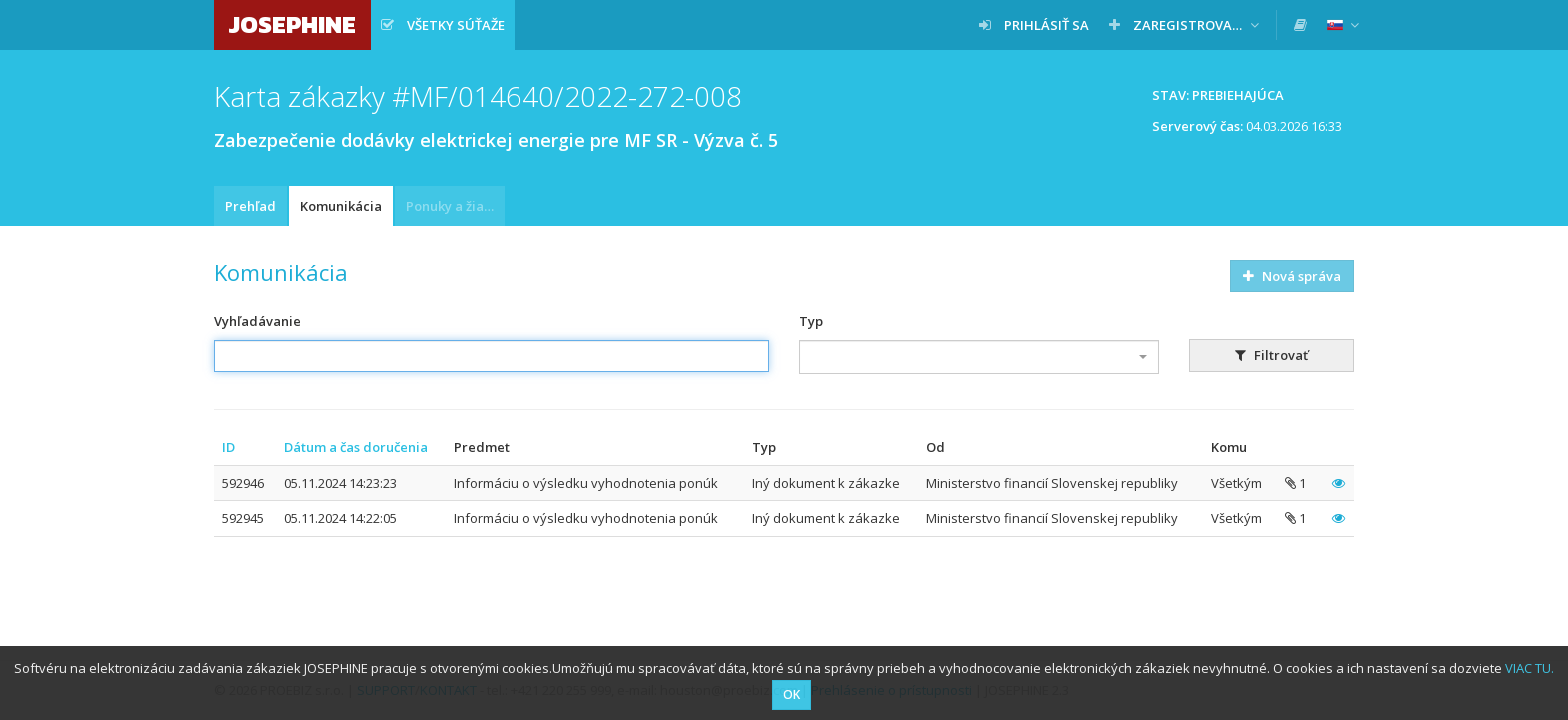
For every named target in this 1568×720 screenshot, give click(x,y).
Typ (811, 321)
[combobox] (979, 357)
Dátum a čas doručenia (356, 447)
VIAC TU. (1529, 668)
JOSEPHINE (292, 24)
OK (791, 694)
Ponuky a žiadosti (455, 206)
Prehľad (250, 206)
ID (228, 447)
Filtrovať (1271, 355)
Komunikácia (341, 206)
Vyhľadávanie (257, 321)
